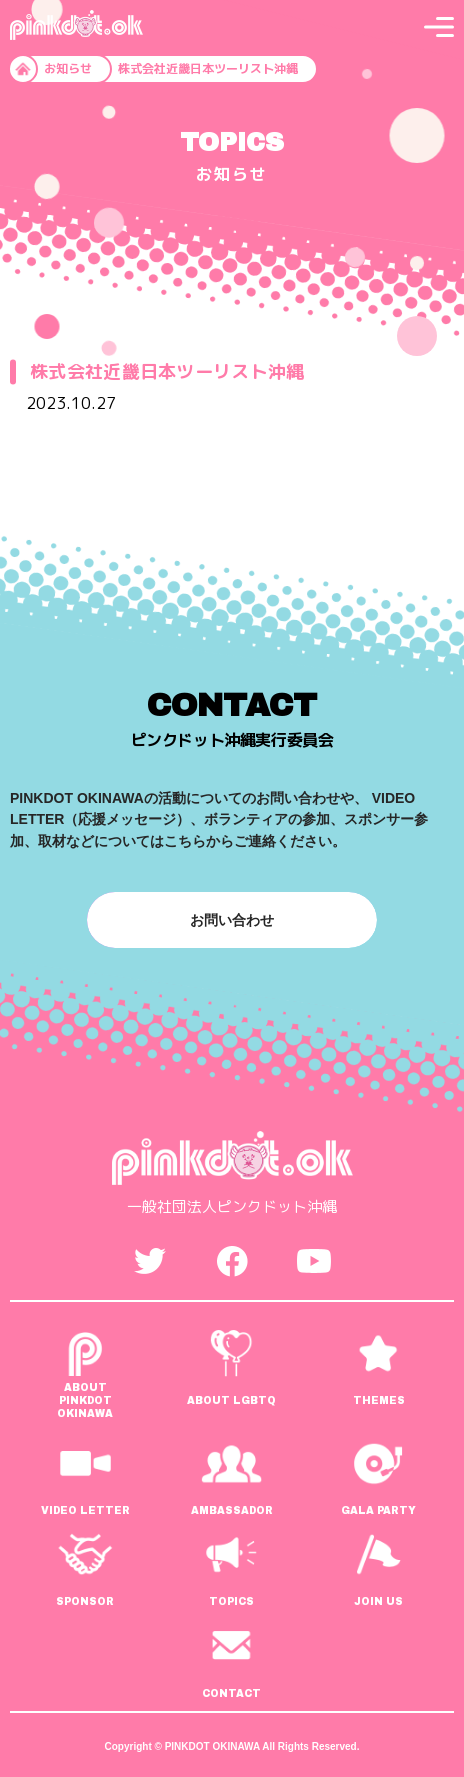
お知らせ (68, 68)
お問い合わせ (232, 920)
